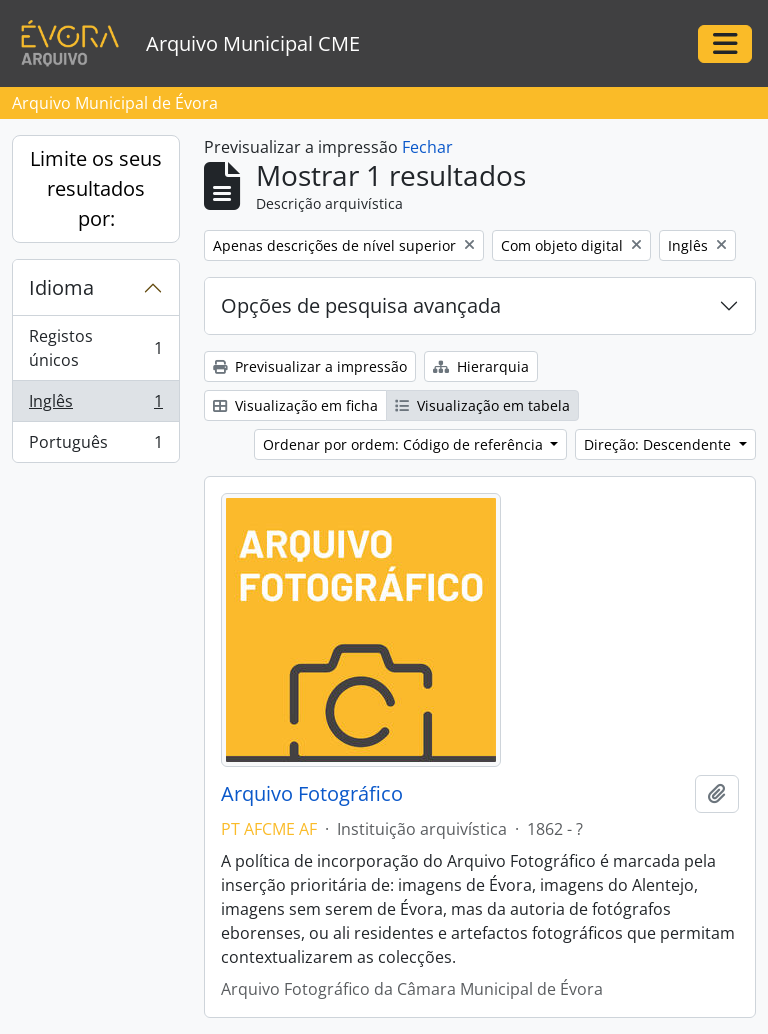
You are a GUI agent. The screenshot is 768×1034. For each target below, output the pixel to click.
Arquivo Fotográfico (312, 794)
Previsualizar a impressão (310, 366)
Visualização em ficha (295, 405)
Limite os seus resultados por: (96, 188)
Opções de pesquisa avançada (361, 305)
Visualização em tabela (482, 405)
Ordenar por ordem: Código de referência (405, 444)
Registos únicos (95, 348)
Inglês (95, 405)
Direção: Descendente (659, 444)
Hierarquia (481, 366)
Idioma (61, 287)
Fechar (427, 147)
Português (95, 446)
